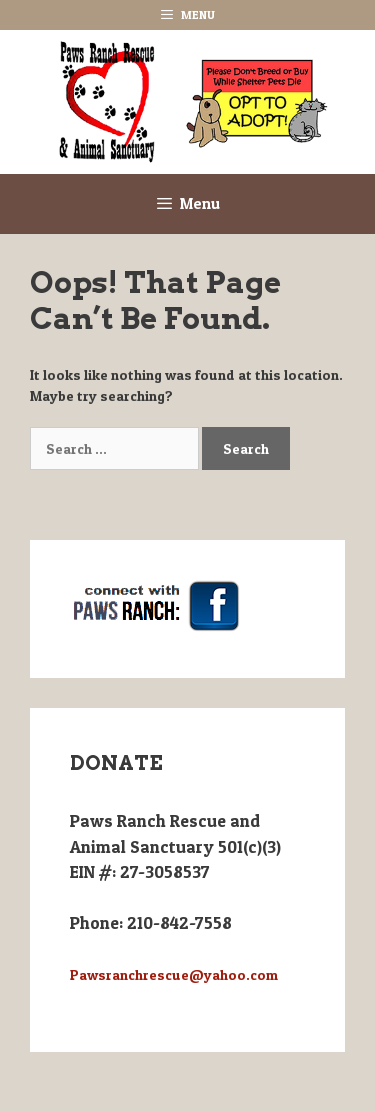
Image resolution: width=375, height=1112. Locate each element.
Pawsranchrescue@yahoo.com (174, 974)
